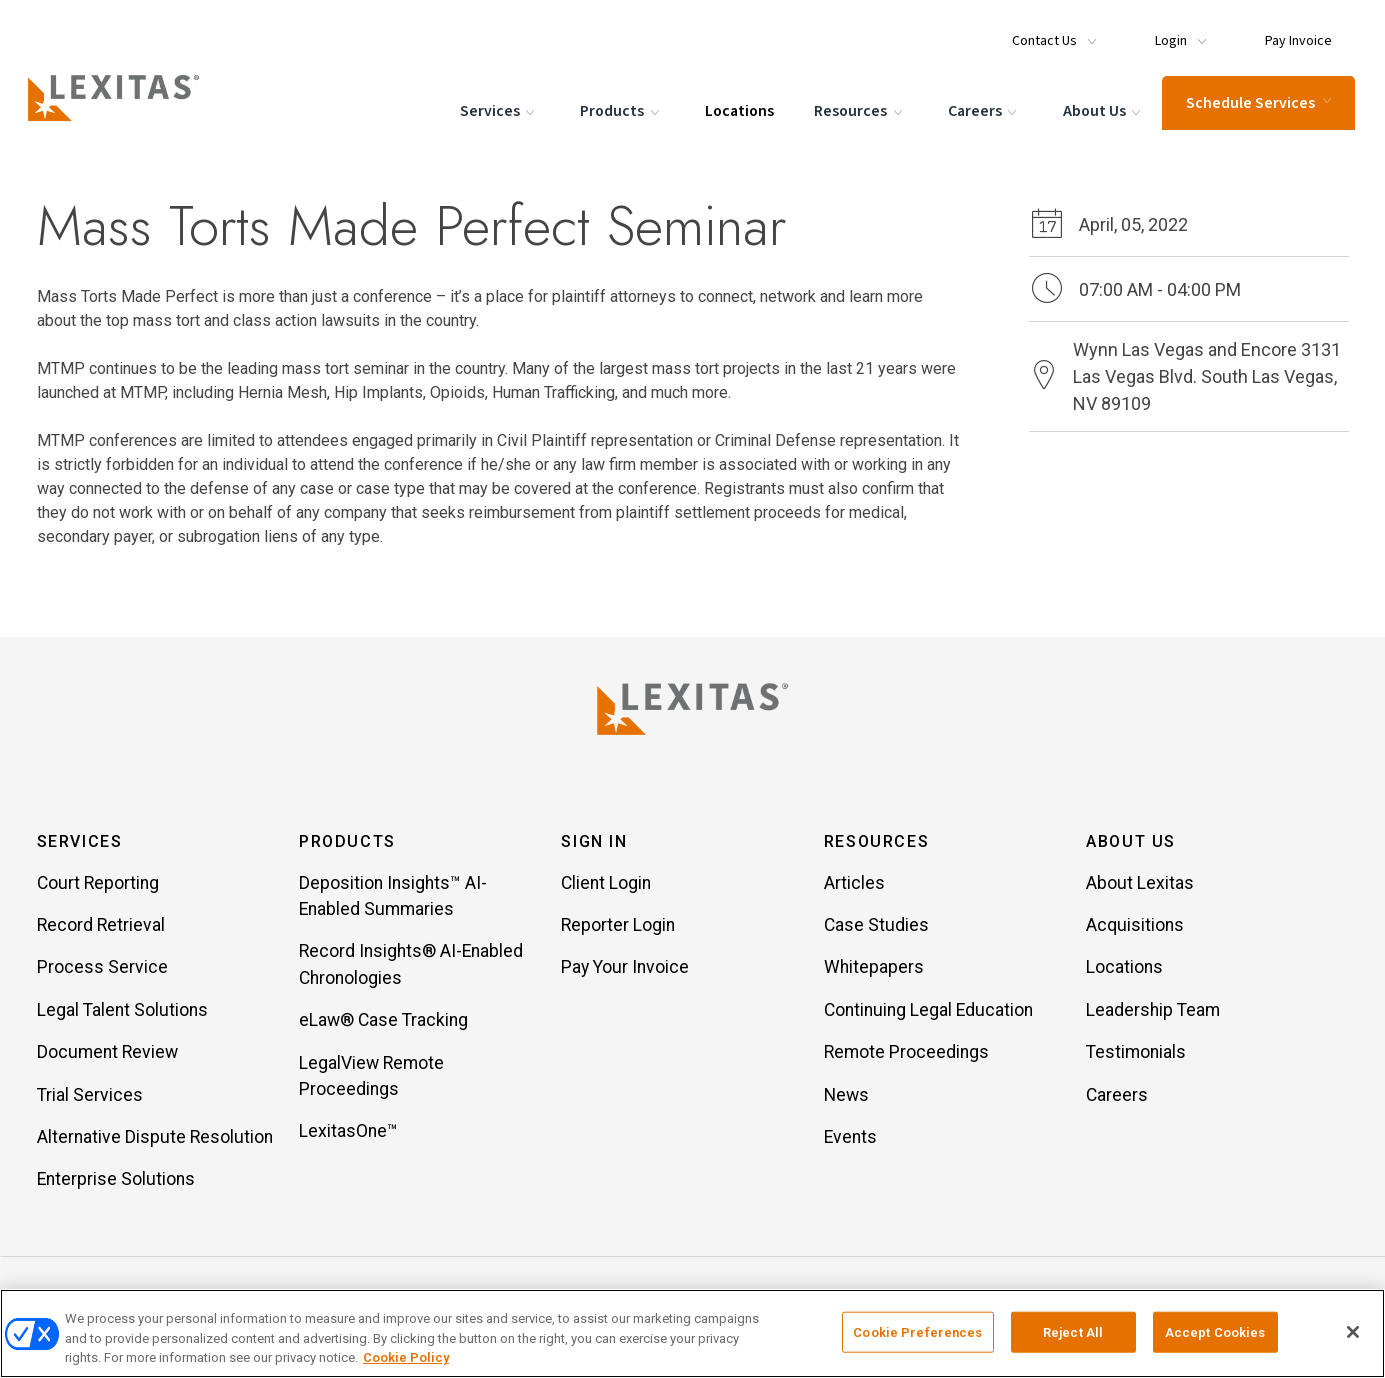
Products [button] (347, 842)
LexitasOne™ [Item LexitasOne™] (348, 1132)
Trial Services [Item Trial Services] (90, 1096)
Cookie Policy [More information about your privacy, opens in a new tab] (406, 1357)
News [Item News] (846, 1096)
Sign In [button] (594, 842)
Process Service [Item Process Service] (102, 969)
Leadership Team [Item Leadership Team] (1153, 1011)
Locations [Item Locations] (1124, 969)
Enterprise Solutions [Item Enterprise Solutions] (116, 1180)
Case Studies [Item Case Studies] (876, 926)
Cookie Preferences (917, 1331)
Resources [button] (876, 842)
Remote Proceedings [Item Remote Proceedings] (906, 1053)
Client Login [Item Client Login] (606, 884)
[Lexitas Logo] (693, 709)
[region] (692, 1333)
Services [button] (80, 842)
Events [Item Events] (850, 1138)
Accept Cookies (1215, 1331)
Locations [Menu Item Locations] (737, 109)
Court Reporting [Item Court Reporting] (98, 884)
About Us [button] (1131, 842)
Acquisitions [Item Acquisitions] (1135, 926)
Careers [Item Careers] (1117, 1096)
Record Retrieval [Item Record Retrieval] (101, 926)
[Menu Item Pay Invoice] (1290, 32)
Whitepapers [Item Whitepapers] (874, 969)
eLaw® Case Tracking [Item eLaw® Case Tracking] (383, 1021)
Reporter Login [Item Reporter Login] (618, 926)
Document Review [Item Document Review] (107, 1053)
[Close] (1353, 1332)
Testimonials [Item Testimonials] (1136, 1053)
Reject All (1073, 1331)
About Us (1102, 110)
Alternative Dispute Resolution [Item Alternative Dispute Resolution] (155, 1138)
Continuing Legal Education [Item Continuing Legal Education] (928, 1011)
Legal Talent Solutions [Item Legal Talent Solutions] (122, 1011)
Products (620, 110)
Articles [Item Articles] (854, 884)
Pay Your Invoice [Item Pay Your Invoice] (625, 969)
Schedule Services (1256, 101)
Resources (859, 110)
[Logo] (122, 96)
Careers (982, 110)
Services (497, 110)
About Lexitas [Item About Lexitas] (1140, 884)
